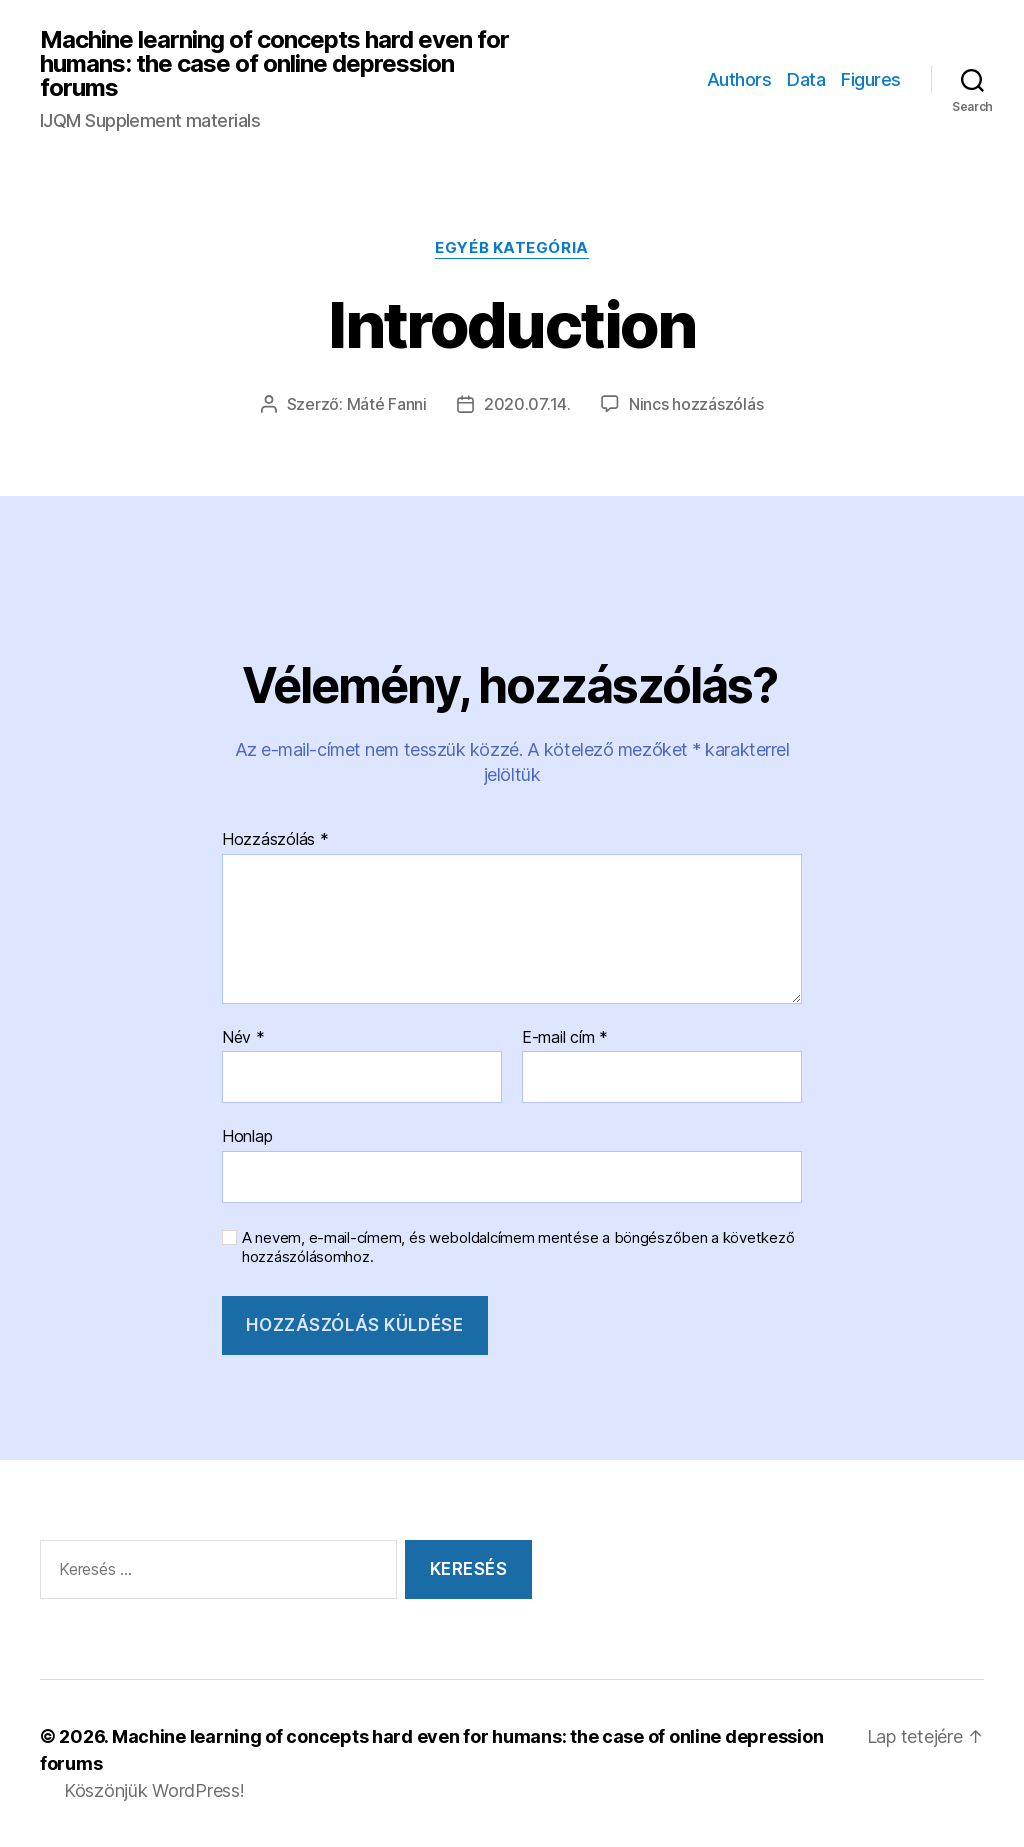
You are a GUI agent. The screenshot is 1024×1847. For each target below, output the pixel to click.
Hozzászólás (275, 840)
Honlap (247, 1136)
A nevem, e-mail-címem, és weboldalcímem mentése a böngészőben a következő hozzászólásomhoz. (518, 1247)
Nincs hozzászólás (696, 404)
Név (243, 1038)
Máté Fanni (387, 404)
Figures (871, 79)
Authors (739, 79)
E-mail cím (565, 1038)
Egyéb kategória (511, 248)
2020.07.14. (527, 404)
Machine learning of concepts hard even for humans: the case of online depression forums (274, 64)
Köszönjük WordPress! (154, 1790)
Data (806, 79)
